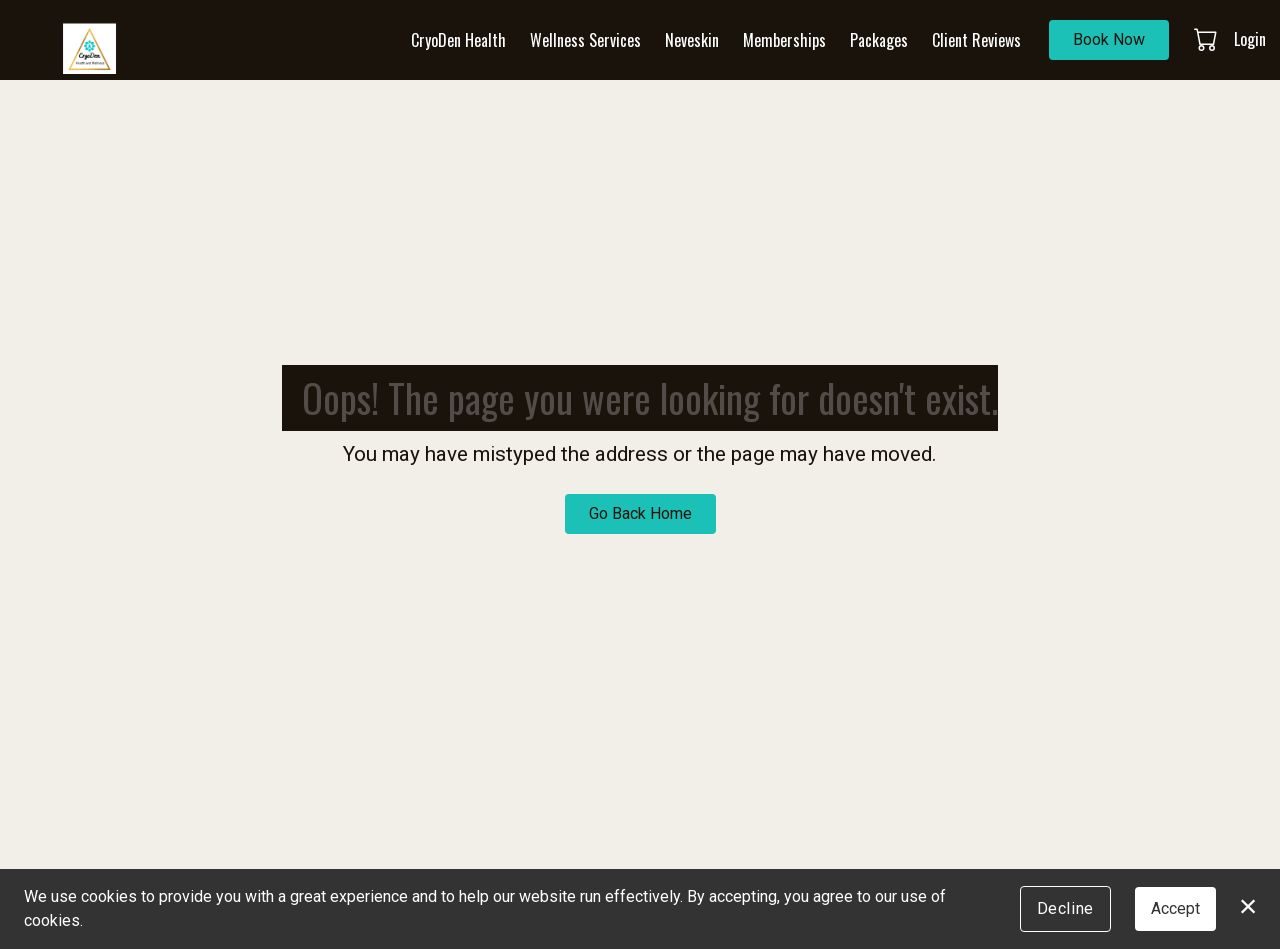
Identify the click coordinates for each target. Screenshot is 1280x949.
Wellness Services (585, 40)
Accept (1175, 908)
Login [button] (1250, 39)
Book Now (1109, 39)
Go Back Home (640, 513)
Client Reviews (976, 40)
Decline (1065, 908)
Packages (879, 40)
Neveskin (692, 40)
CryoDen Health (458, 40)
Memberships (784, 40)
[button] (1207, 39)
